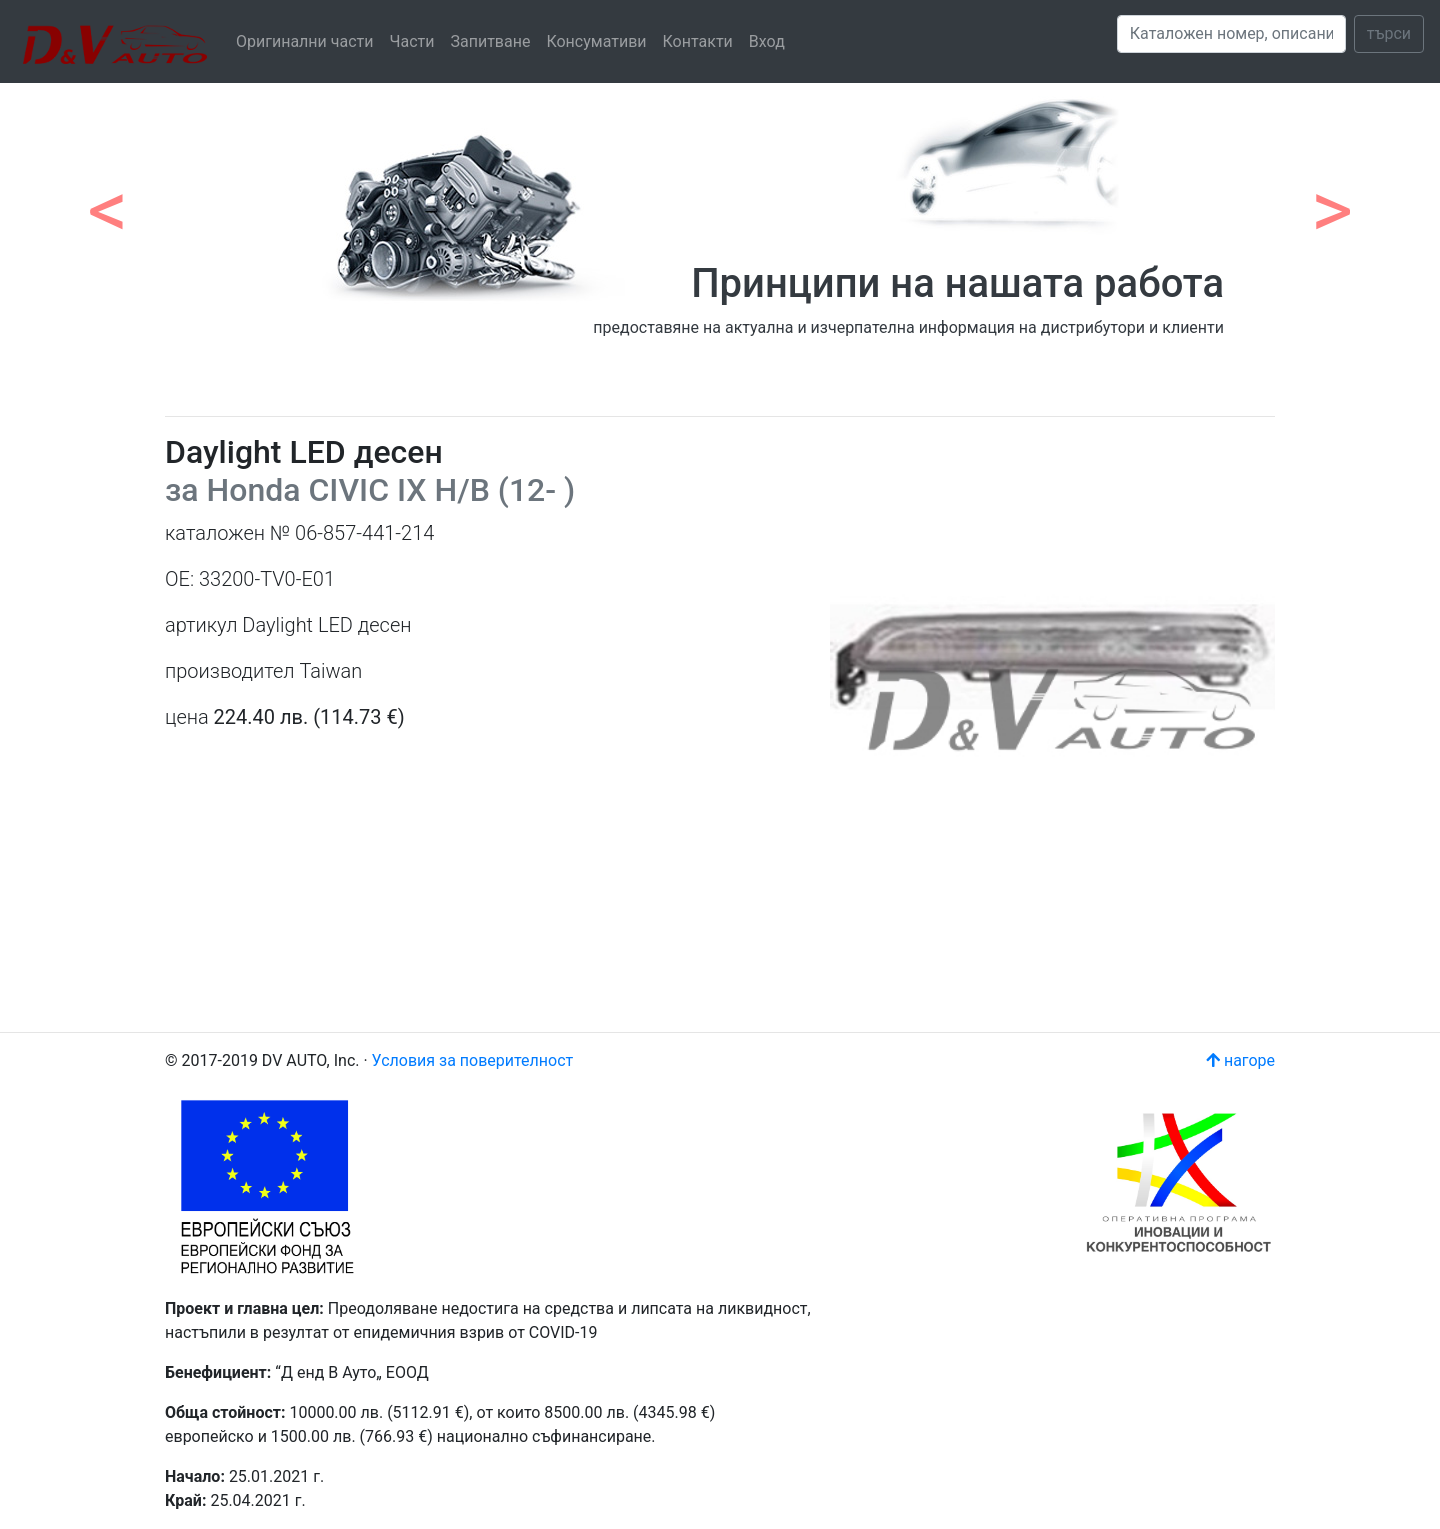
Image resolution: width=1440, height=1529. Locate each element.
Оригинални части (305, 41)
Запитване (490, 41)
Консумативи (596, 41)
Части (412, 41)
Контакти (698, 41)
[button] (108, 200)
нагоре (1240, 1060)
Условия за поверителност (473, 1060)
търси (1389, 33)
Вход (767, 41)
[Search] (1231, 34)
